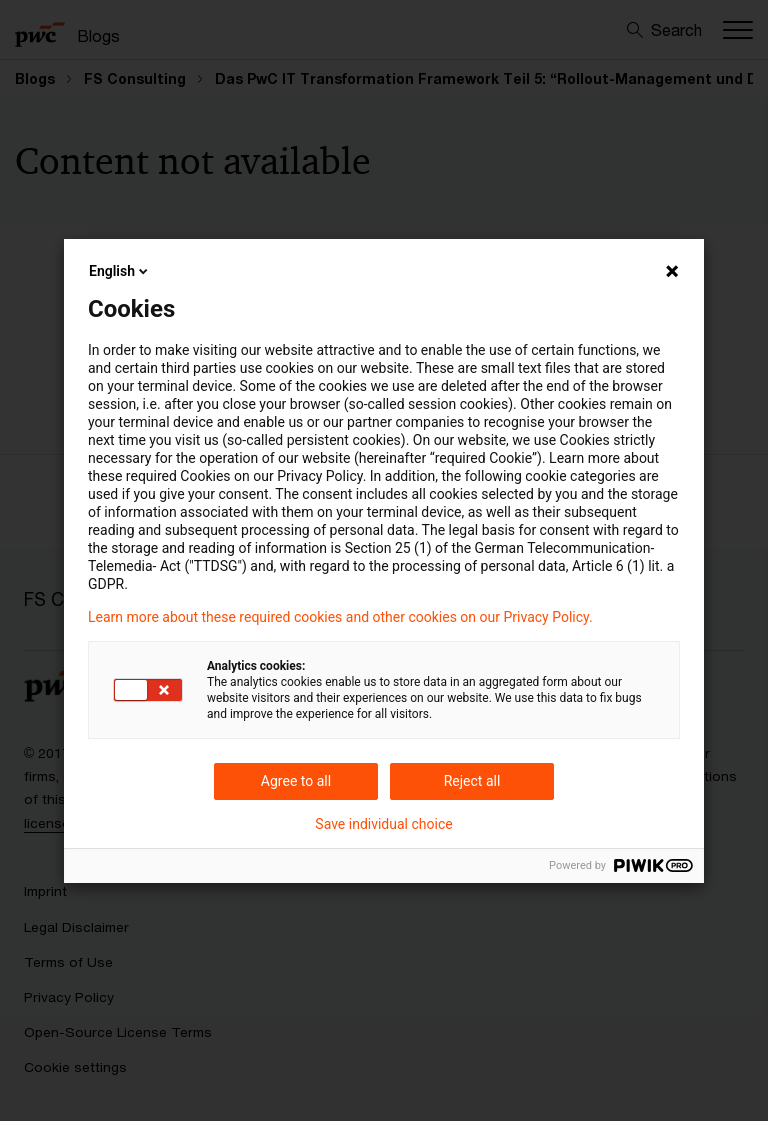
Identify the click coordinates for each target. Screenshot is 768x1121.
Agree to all (296, 781)
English (120, 271)
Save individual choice (383, 824)
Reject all (472, 781)
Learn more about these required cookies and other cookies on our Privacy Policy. (340, 617)
